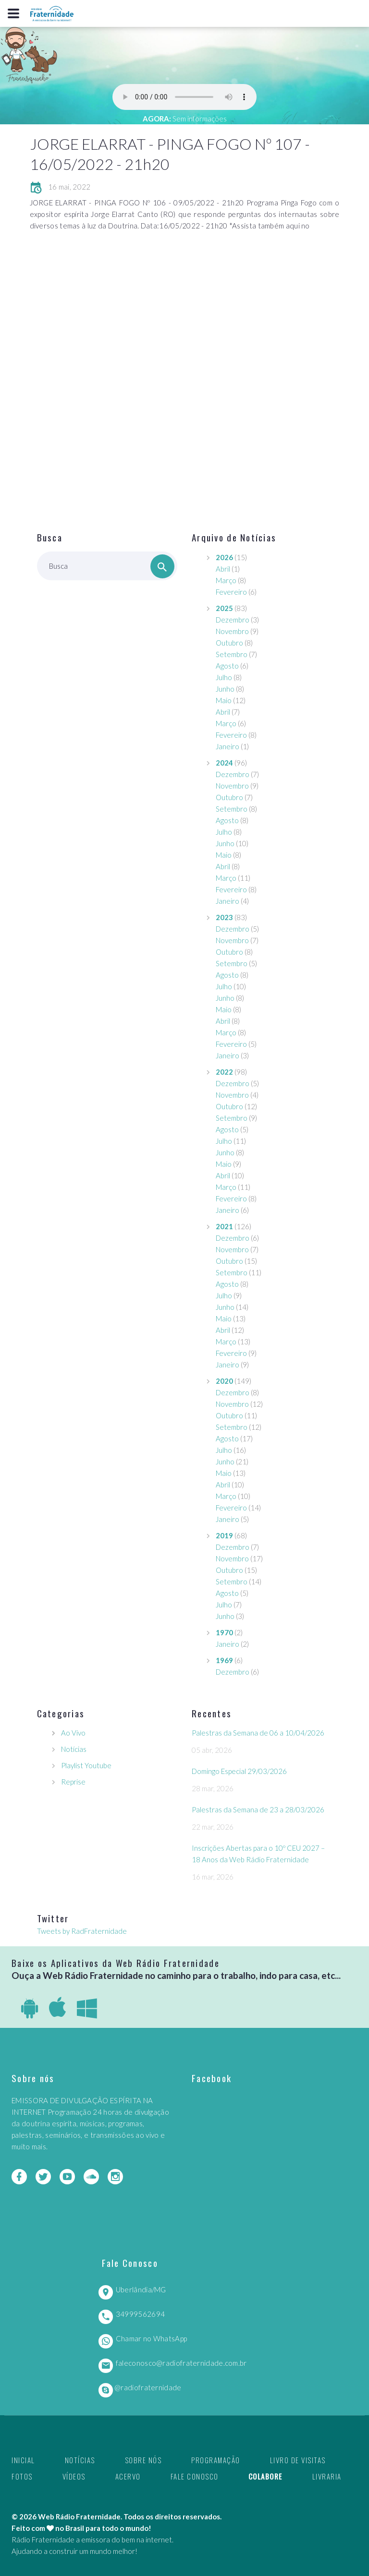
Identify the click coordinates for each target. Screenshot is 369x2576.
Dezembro (232, 619)
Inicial (23, 2460)
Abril (223, 568)
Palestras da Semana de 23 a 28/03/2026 (258, 1809)
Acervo (128, 2476)
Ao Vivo (73, 1732)
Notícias (73, 1749)
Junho (225, 688)
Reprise (73, 1781)
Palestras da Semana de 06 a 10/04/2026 (258, 1732)
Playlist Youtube (86, 1765)
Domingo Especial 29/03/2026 (239, 1771)
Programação (215, 2460)
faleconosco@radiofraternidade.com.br (181, 2363)
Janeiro (227, 746)
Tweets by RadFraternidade (82, 1931)
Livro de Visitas (298, 2460)
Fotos (22, 2476)
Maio (224, 700)
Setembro (231, 654)
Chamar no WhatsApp (151, 2338)
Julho (224, 677)
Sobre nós (143, 2460)
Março (226, 580)
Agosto (227, 665)
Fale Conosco (195, 2476)
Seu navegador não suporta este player (184, 97)
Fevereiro (231, 591)
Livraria (327, 2476)
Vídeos (74, 2476)
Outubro (229, 642)
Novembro (232, 631)
